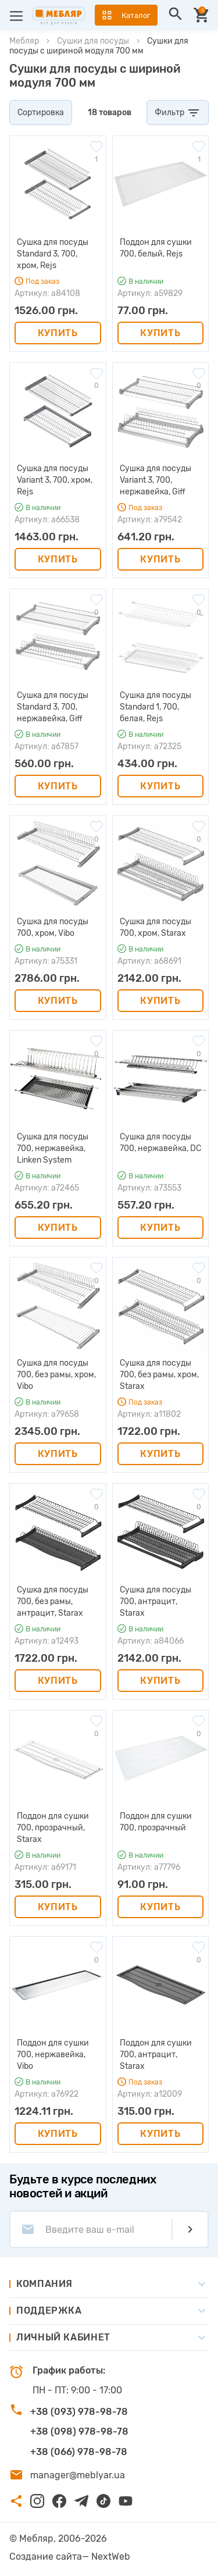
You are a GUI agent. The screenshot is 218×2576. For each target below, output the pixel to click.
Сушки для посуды (93, 41)
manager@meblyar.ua (77, 2475)
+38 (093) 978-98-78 (79, 2411)
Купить (58, 333)
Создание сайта (45, 2556)
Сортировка (40, 112)
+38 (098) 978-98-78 (79, 2431)
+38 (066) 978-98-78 (78, 2451)
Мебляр (24, 41)
